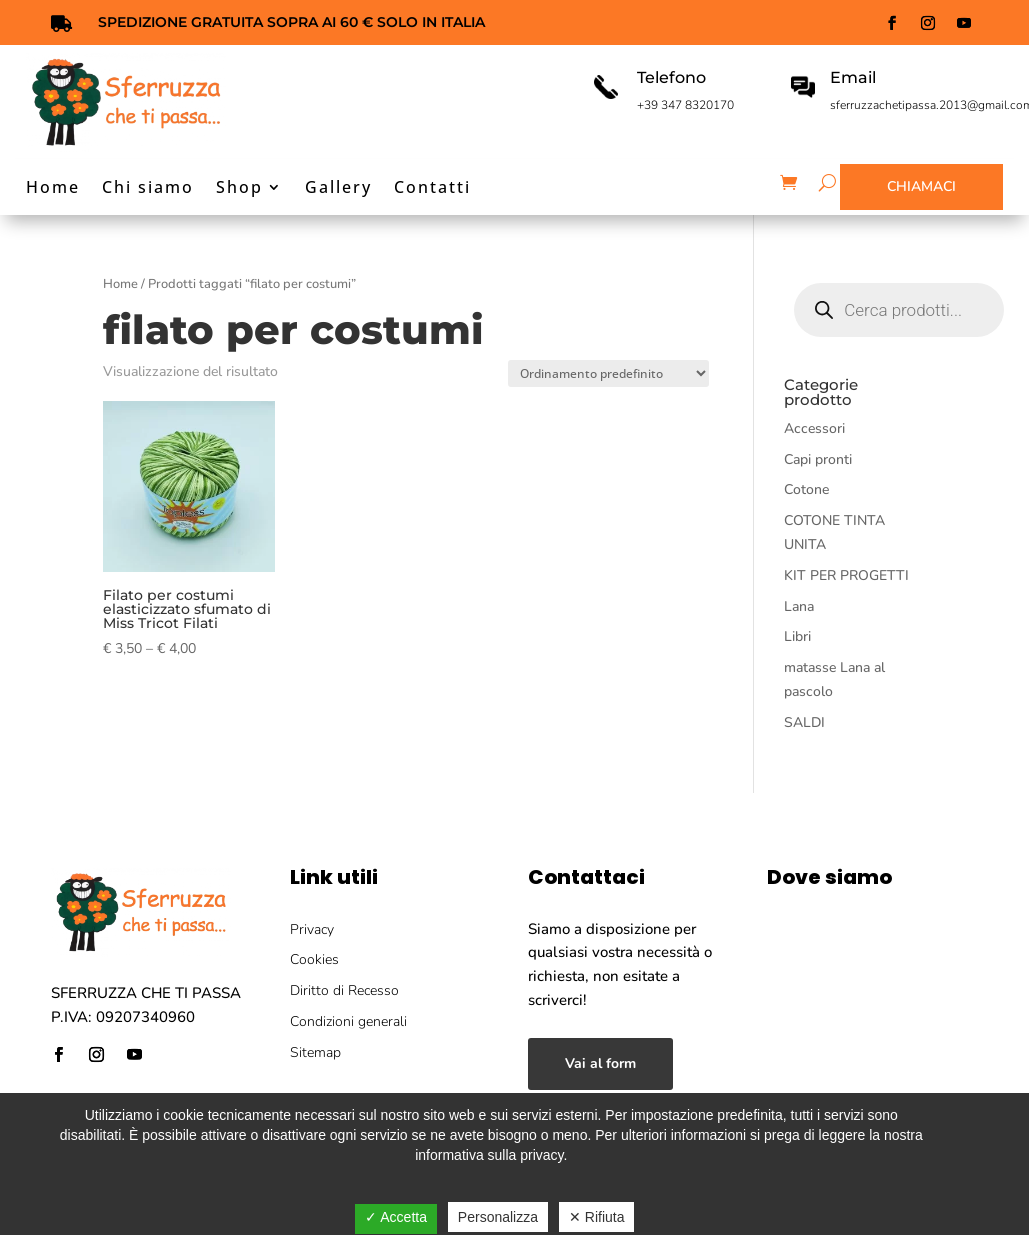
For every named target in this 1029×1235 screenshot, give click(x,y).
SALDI (804, 722)
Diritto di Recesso (344, 990)
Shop (239, 189)
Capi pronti (818, 459)
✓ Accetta (396, 1217)
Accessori (814, 428)
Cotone (806, 489)
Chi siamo (148, 189)
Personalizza (498, 1217)
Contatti (432, 189)
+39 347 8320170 (685, 105)
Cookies (314, 959)
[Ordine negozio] (608, 373)
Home (53, 189)
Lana (799, 606)
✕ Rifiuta (597, 1217)
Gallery (338, 189)
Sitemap (315, 1052)
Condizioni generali (348, 1021)
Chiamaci (921, 186)
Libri (797, 636)
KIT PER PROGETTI (846, 575)
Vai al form (600, 1063)
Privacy (312, 929)
